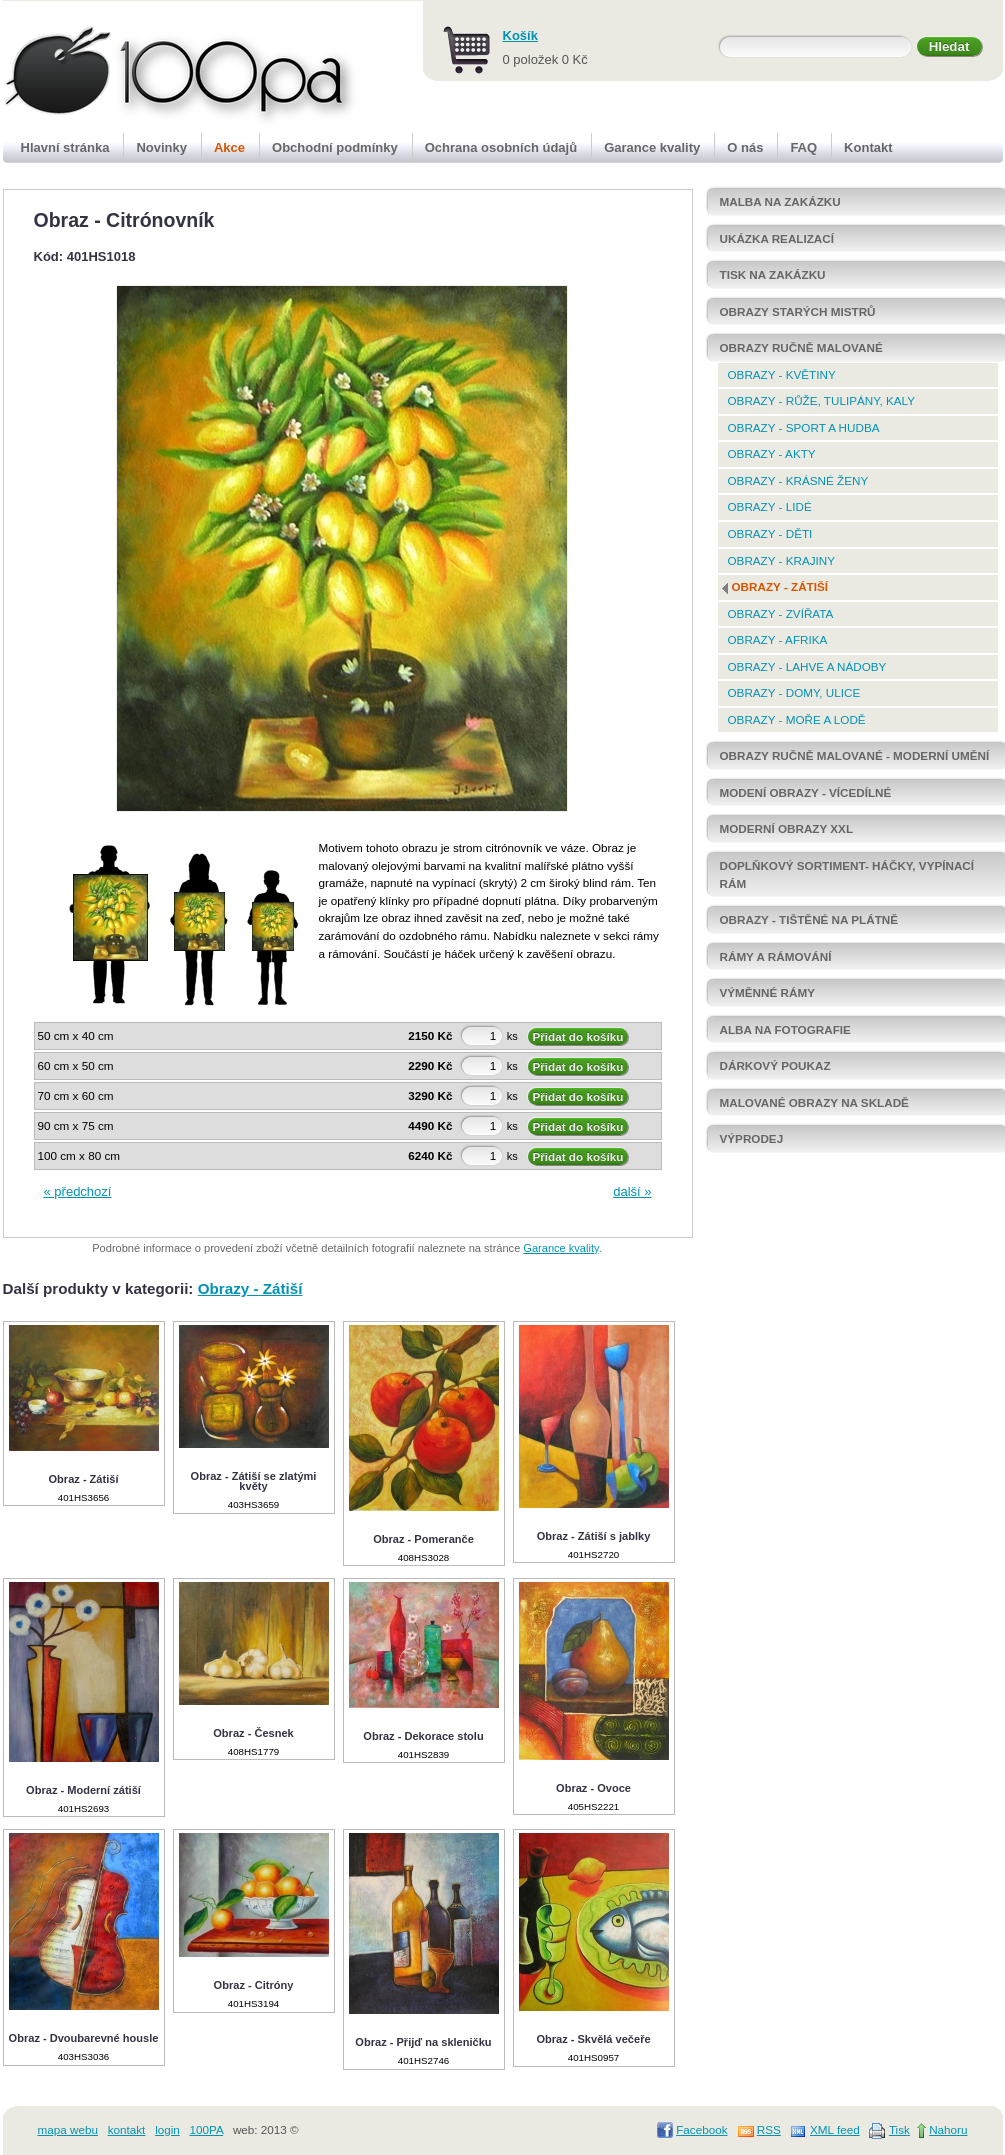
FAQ (803, 147)
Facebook (701, 2129)
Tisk (899, 2129)
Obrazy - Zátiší (250, 1288)
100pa (159, 67)
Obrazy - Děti (770, 533)
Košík (520, 35)
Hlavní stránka (65, 147)
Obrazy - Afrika (778, 639)
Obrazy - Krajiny (782, 560)
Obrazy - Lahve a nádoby (807, 666)
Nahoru (948, 2129)
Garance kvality (560, 1248)
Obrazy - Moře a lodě (797, 719)
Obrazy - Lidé (770, 506)
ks (512, 1036)
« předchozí (78, 1191)
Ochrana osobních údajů (501, 147)
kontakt (127, 2129)
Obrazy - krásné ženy (798, 480)
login (167, 2129)
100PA (207, 2129)
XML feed (835, 2129)
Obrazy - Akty (772, 453)
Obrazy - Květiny (782, 374)
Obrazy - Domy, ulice (794, 692)
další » (632, 1191)
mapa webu (68, 2129)
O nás (745, 147)
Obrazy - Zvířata (781, 613)
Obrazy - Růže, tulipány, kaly (822, 400)
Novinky (161, 147)
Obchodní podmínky (335, 147)
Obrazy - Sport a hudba (804, 427)
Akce (229, 147)
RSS (769, 2129)
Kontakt (868, 147)
